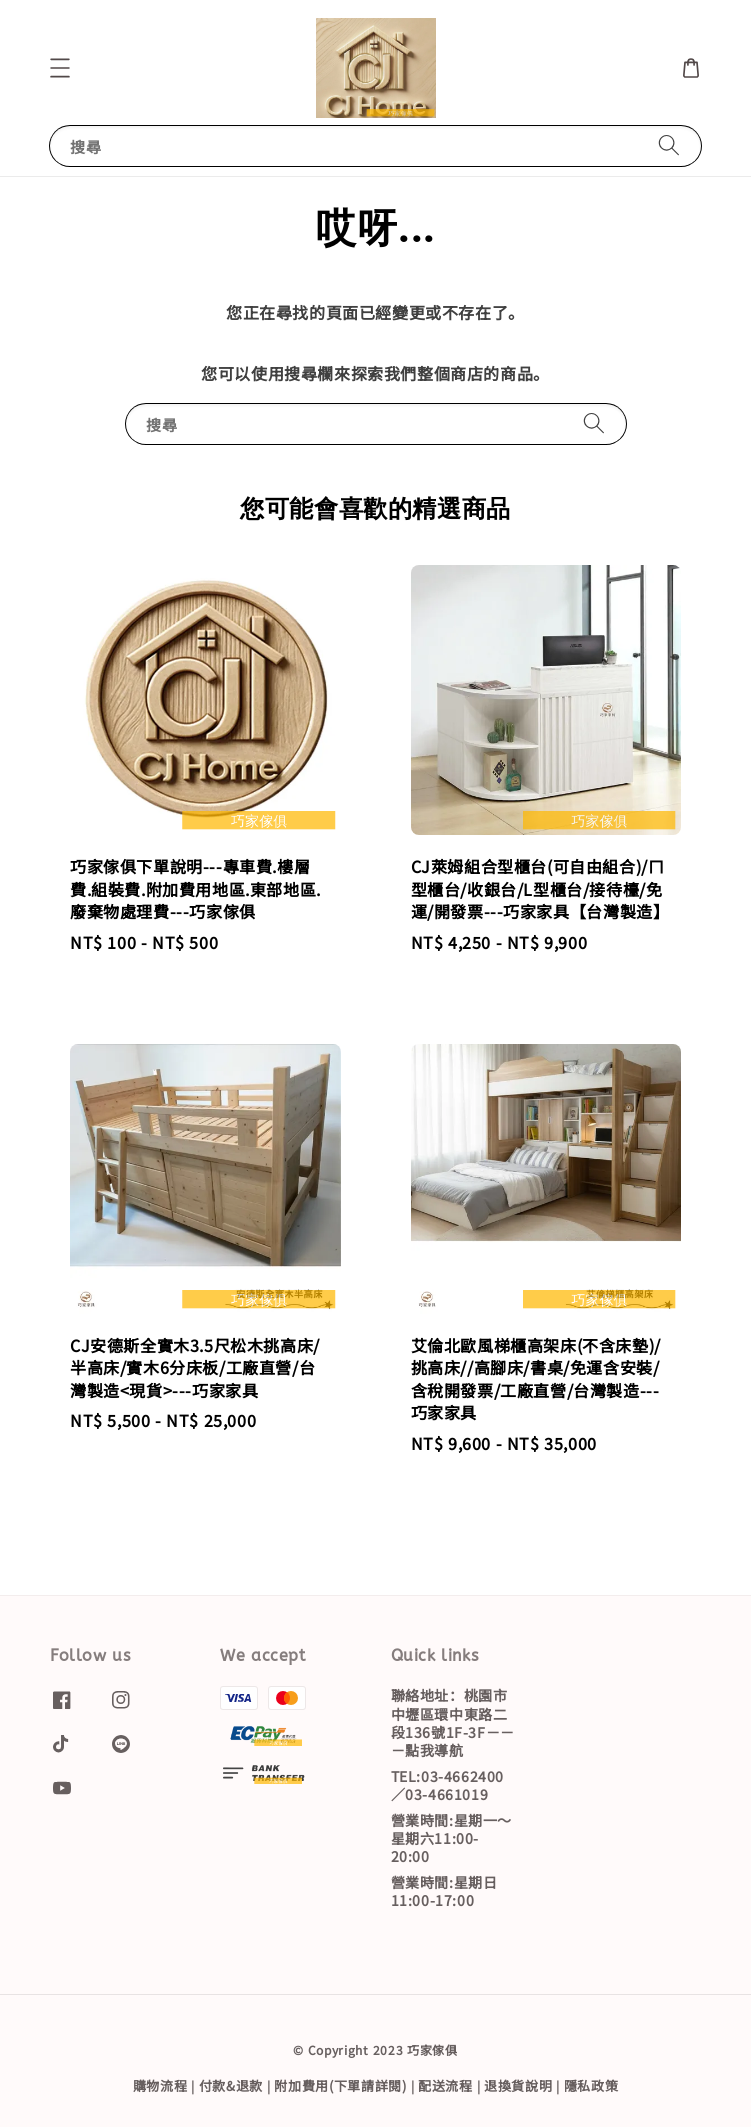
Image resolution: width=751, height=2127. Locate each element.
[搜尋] (669, 145)
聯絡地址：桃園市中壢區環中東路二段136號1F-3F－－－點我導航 (453, 1723)
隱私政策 (591, 2085)
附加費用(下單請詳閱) (340, 2085)
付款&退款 (231, 2085)
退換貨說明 (518, 2085)
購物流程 (160, 2085)
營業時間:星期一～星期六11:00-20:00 (451, 1838)
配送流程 (445, 2085)
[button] (60, 68)
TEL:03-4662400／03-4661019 (447, 1785)
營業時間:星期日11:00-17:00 (444, 1891)
